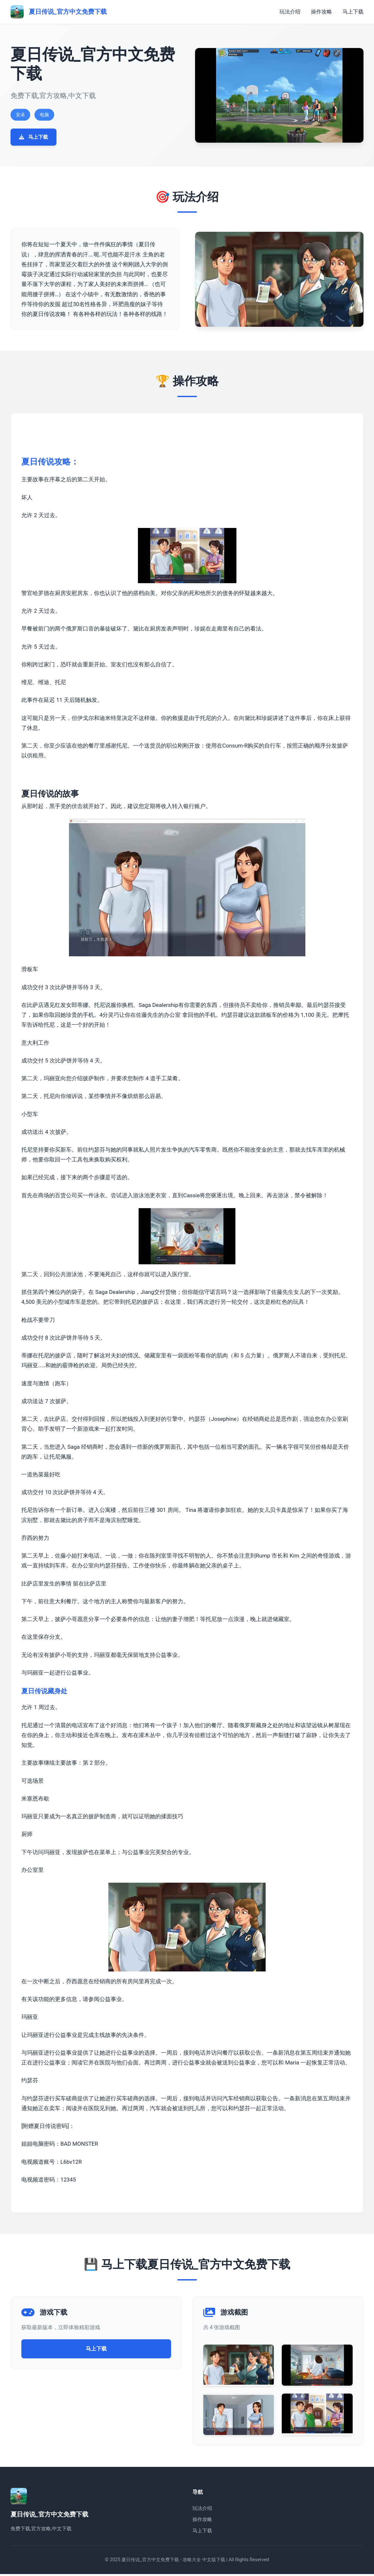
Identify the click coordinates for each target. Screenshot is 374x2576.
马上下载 (352, 12)
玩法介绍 (289, 12)
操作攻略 (321, 12)
